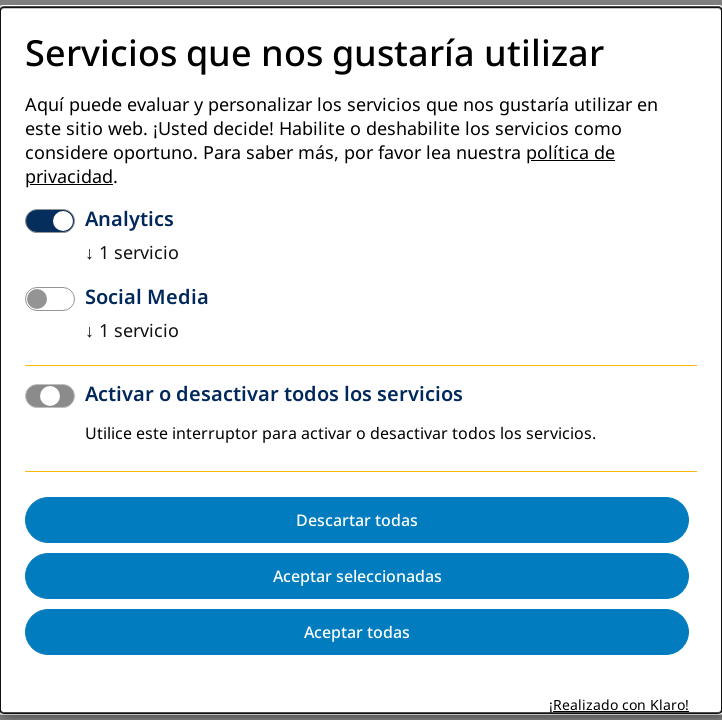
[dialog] (361, 360)
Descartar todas (357, 521)
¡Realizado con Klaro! (619, 706)
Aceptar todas (357, 633)
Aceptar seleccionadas (357, 577)
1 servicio (132, 254)
